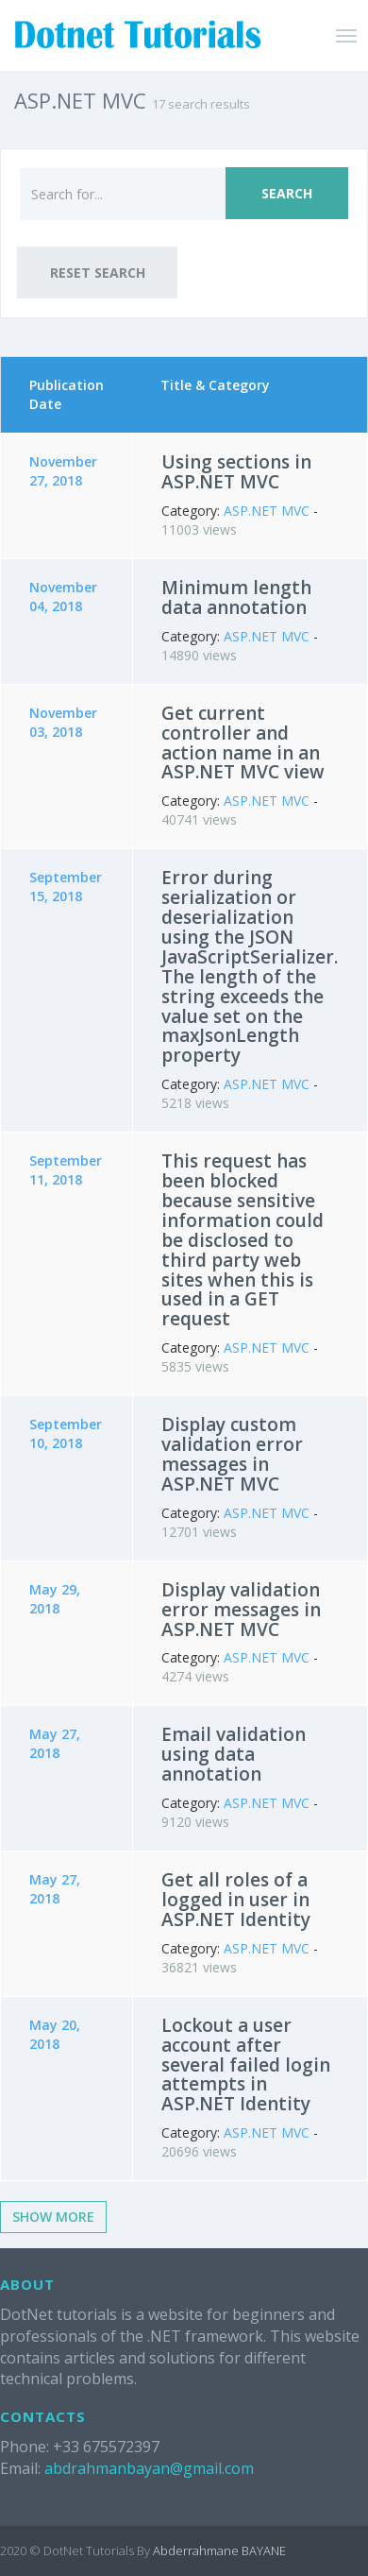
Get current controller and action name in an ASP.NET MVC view (243, 743)
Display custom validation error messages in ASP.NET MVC (232, 1454)
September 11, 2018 (65, 1170)
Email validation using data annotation (233, 1754)
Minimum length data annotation (236, 597)
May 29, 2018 (54, 1598)
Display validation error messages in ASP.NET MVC (241, 1610)
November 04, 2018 (63, 596)
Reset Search (97, 272)
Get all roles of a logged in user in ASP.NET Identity (235, 1900)
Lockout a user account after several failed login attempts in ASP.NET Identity (245, 2065)
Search (286, 193)
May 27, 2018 (54, 1743)
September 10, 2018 (65, 1433)
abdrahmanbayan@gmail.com (149, 2468)
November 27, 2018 (63, 470)
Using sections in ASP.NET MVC (236, 472)
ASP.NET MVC (266, 511)
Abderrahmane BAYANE (219, 2550)
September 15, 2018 (65, 886)
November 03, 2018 (63, 722)
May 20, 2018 (54, 2034)
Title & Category (215, 385)
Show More (53, 2217)
